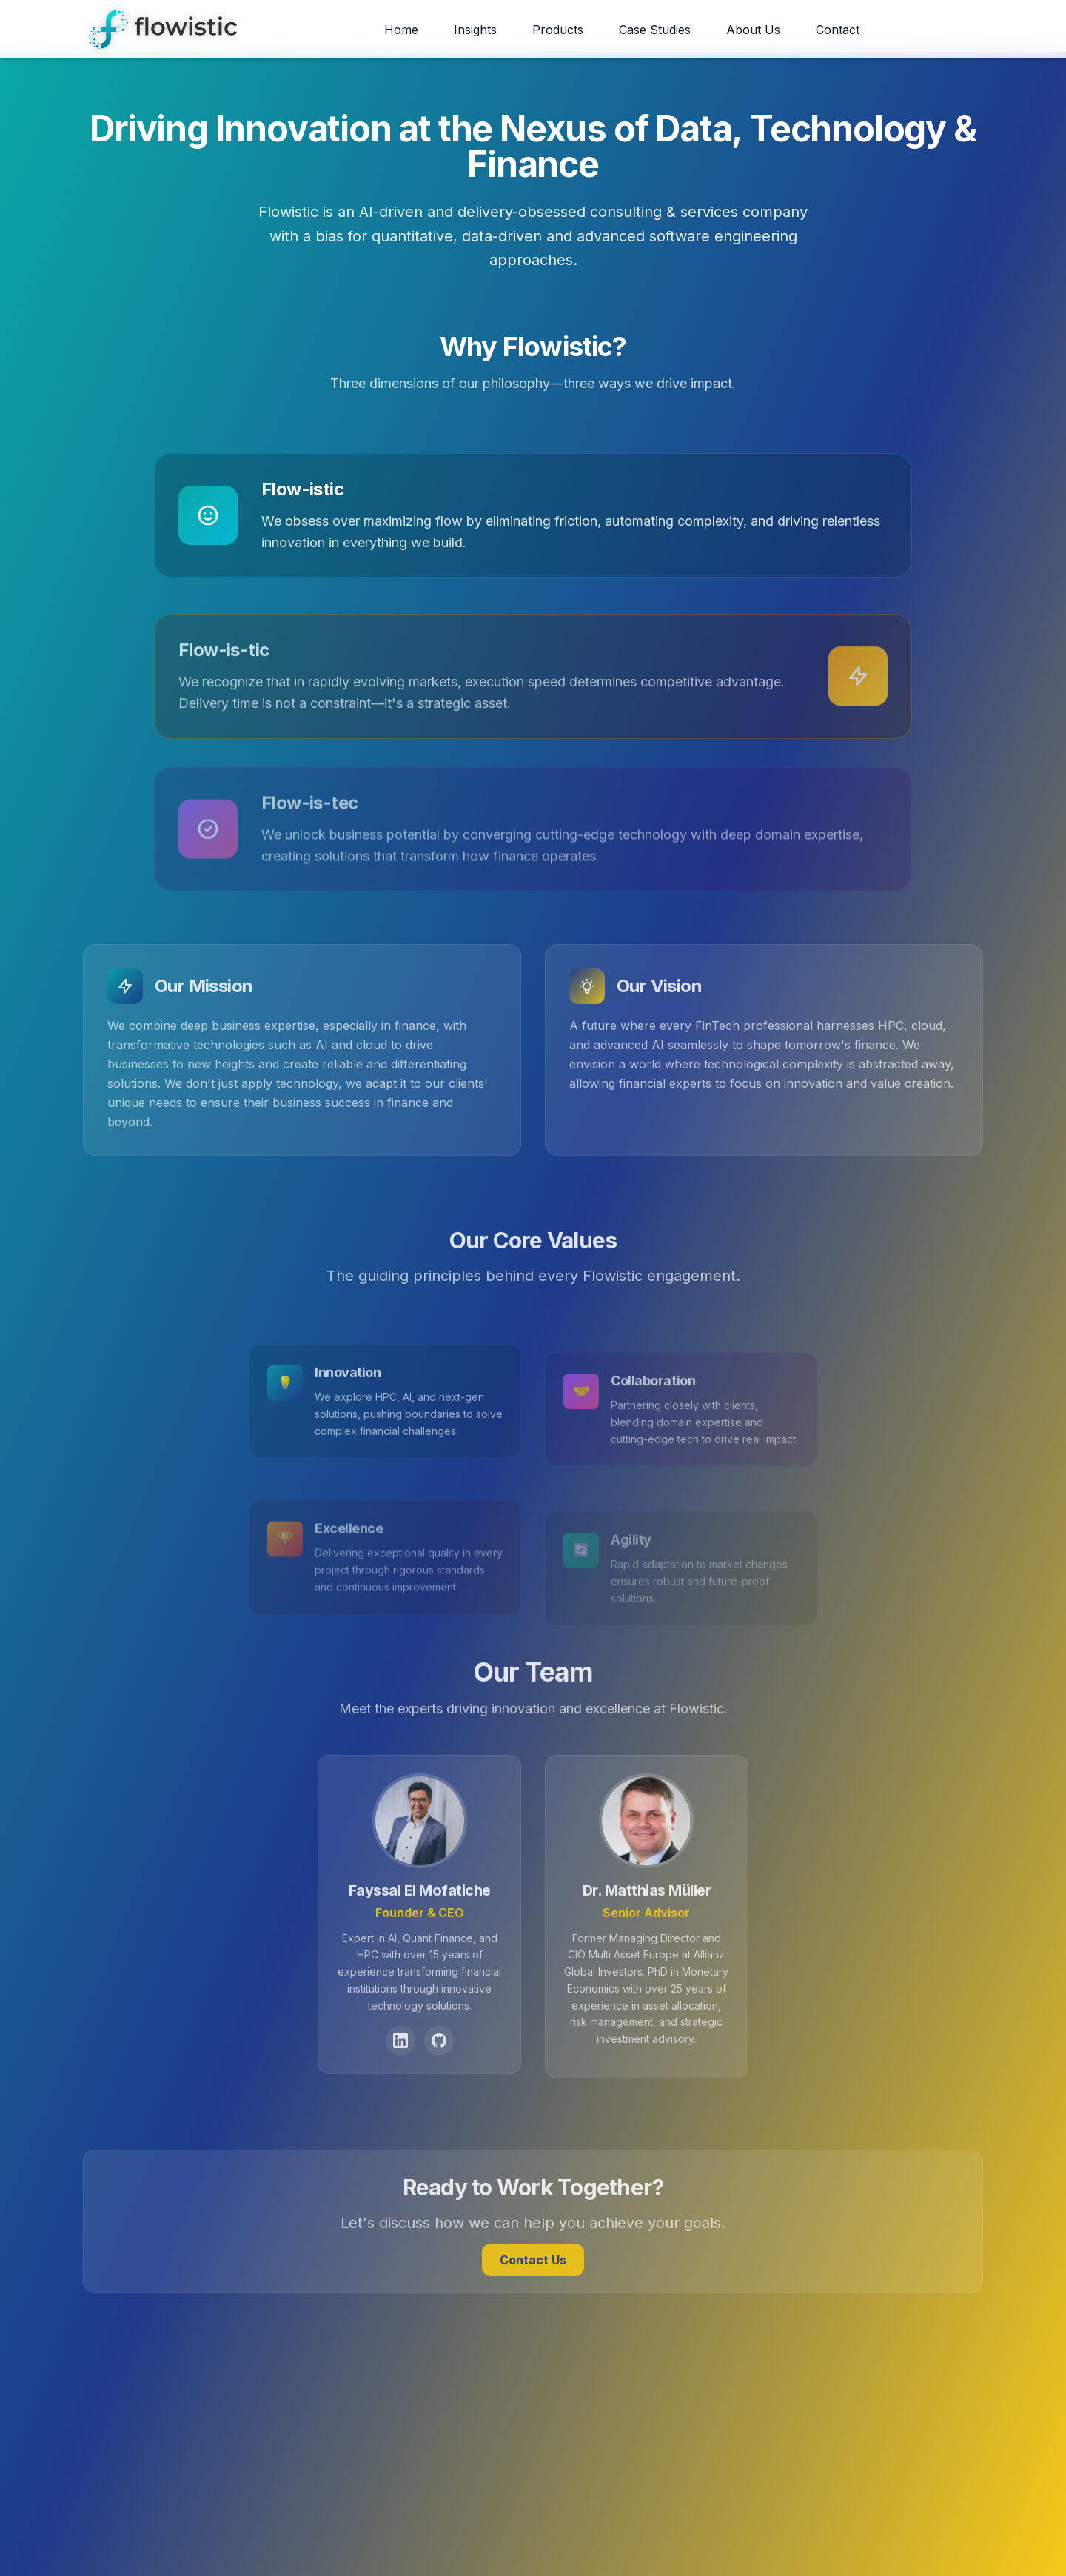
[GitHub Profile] (439, 2072)
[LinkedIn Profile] (400, 2072)
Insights (475, 29)
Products (557, 29)
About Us (753, 29)
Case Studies (655, 29)
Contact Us (533, 2291)
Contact (837, 29)
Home (401, 29)
